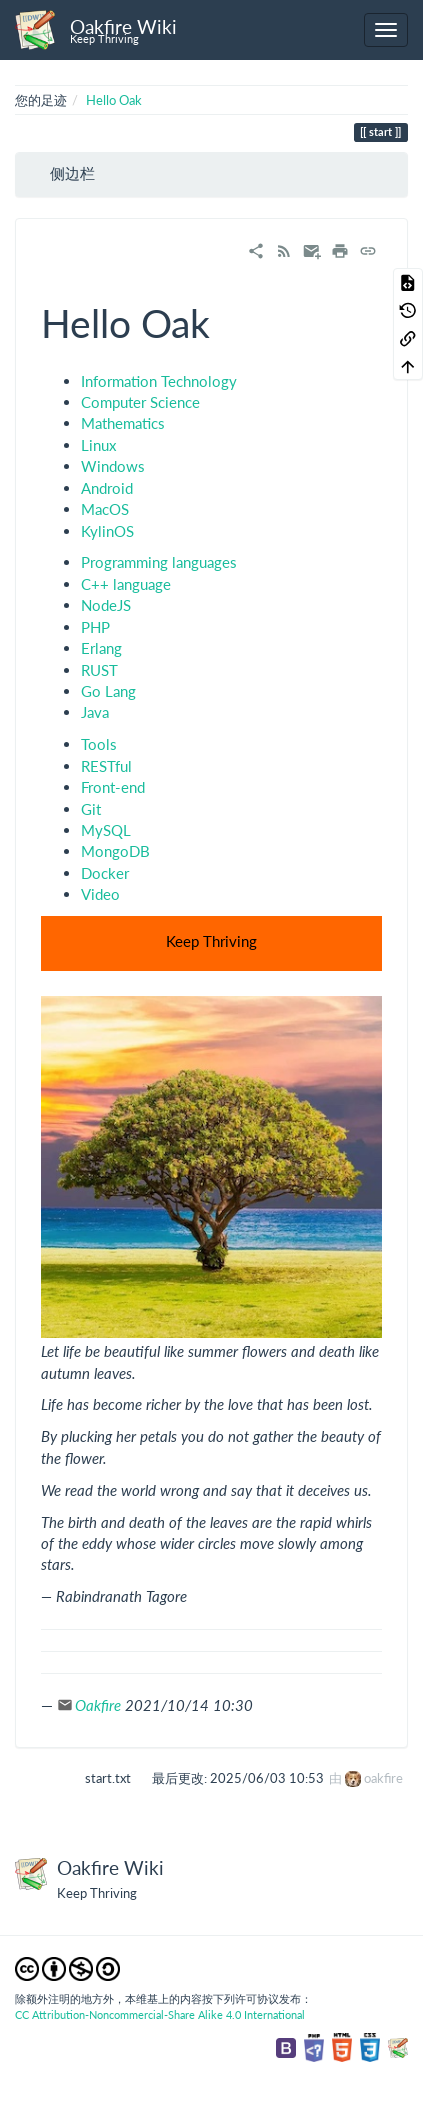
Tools (99, 744)
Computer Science (140, 402)
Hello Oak (114, 100)
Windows (113, 466)
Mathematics (123, 423)
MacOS (105, 509)
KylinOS (107, 531)
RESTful (106, 766)
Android (107, 488)
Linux (98, 445)
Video (100, 894)
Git (91, 809)
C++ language (126, 584)
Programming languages (159, 562)
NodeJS (106, 605)
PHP (95, 627)
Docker (105, 873)
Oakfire (98, 1705)
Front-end (113, 787)
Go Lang (108, 691)
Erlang (101, 648)
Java (95, 712)
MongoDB (115, 851)
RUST (99, 670)
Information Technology (159, 381)
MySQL (106, 830)
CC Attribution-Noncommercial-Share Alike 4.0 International (160, 2014)
